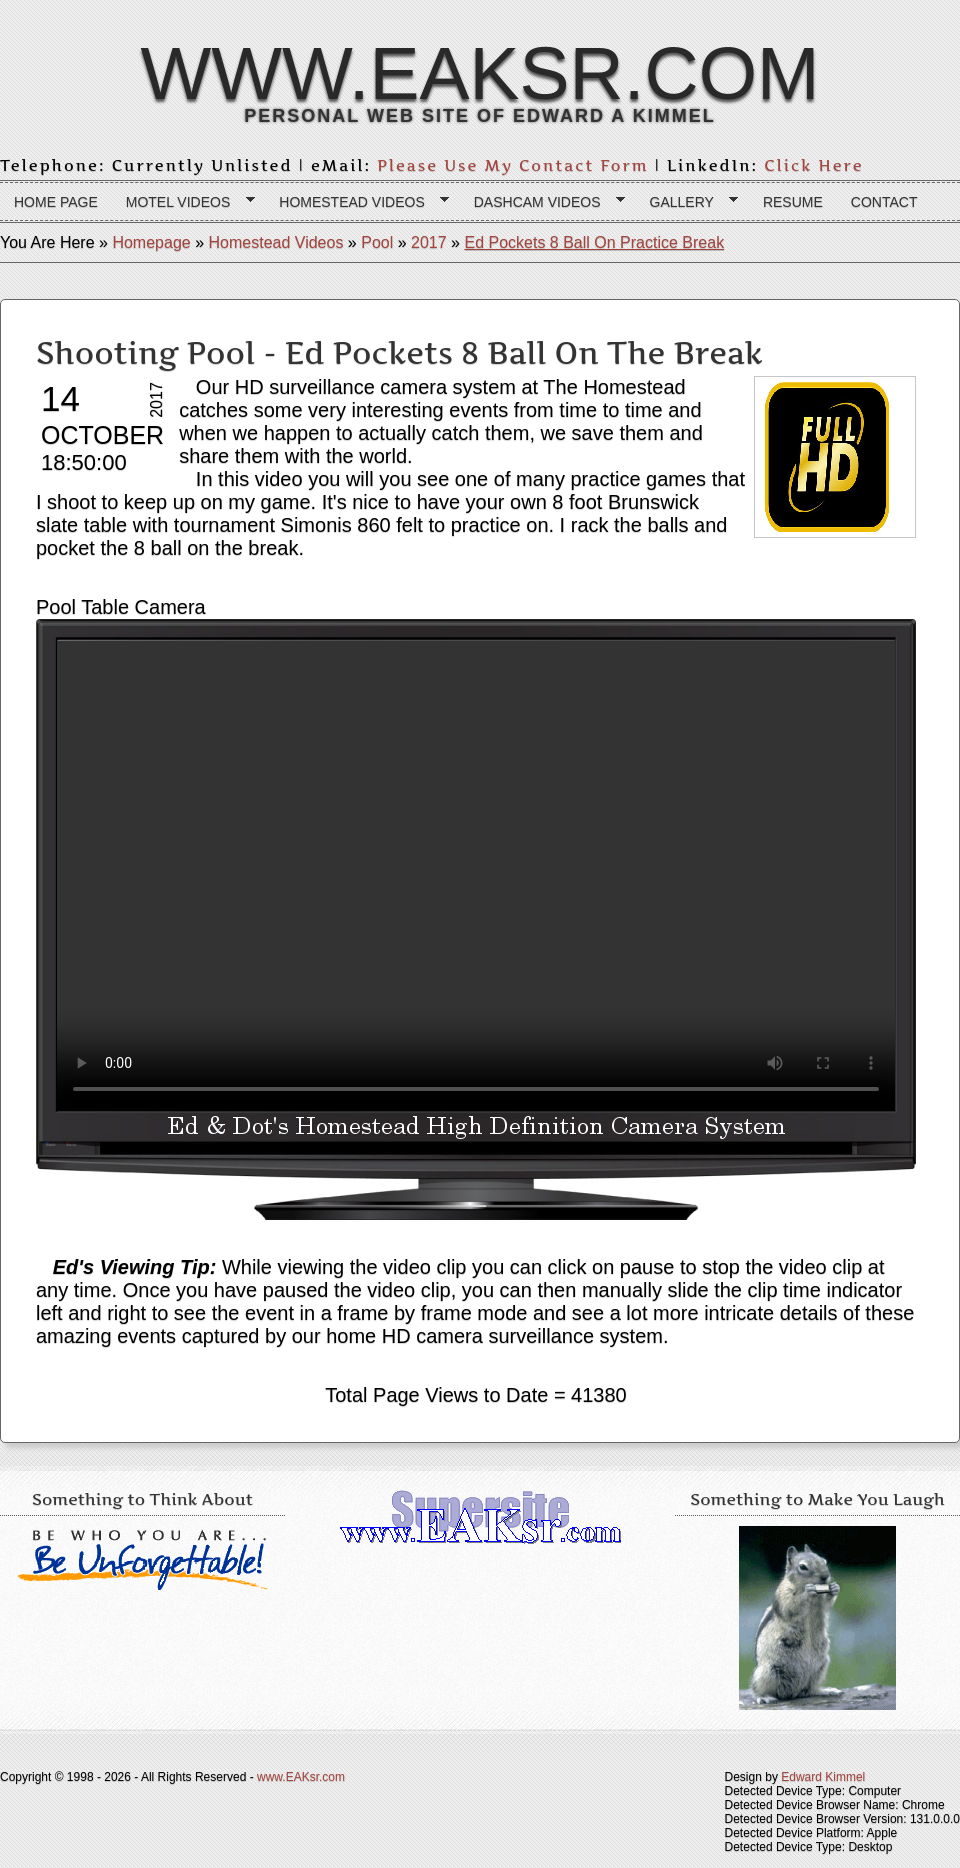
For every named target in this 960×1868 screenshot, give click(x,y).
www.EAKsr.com (479, 73)
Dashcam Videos (542, 202)
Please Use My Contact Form (513, 165)
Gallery (687, 202)
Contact (884, 202)
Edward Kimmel (823, 1777)
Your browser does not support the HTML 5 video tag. (476, 876)
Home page (56, 202)
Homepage (151, 242)
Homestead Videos (357, 202)
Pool (377, 242)
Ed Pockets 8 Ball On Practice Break (594, 242)
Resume (793, 202)
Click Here (813, 165)
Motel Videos (183, 202)
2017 (429, 242)
